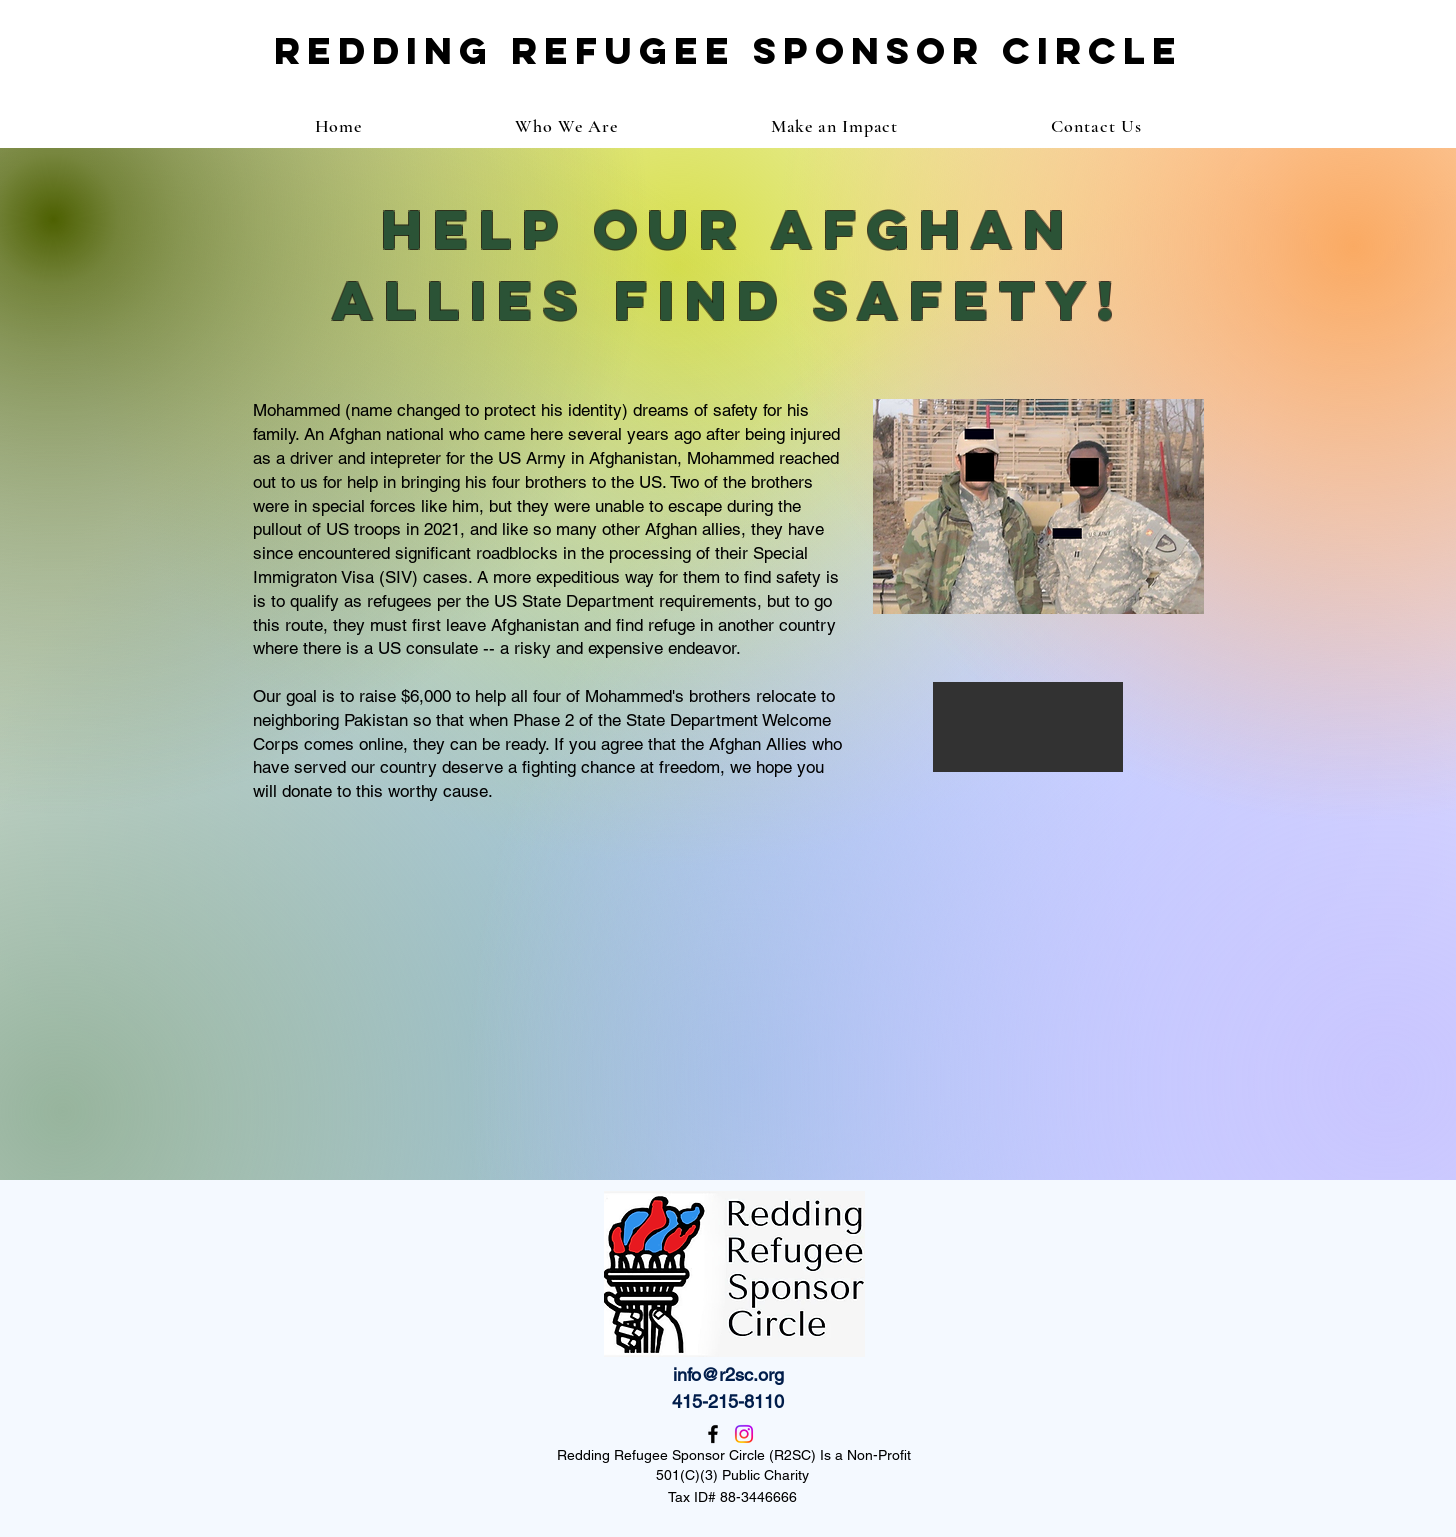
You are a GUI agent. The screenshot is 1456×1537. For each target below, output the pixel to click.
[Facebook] (713, 1434)
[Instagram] (744, 1434)
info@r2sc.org (728, 1374)
